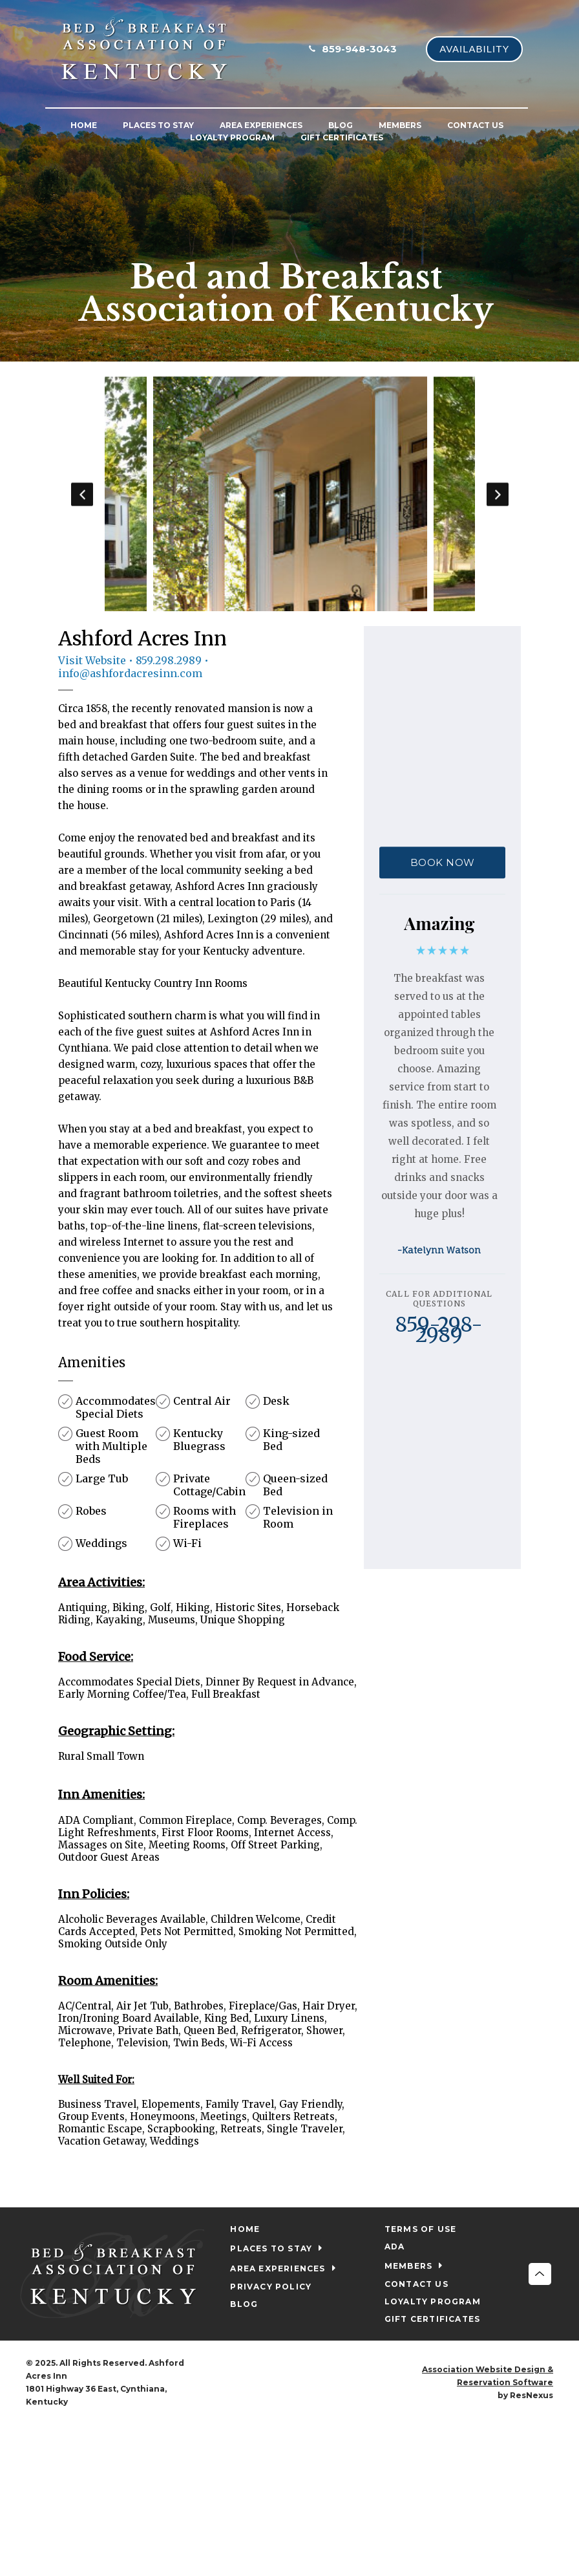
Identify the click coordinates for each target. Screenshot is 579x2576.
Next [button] (497, 494)
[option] (289, 493)
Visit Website (92, 660)
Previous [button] (82, 494)
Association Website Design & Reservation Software (487, 2376)
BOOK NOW (442, 863)
